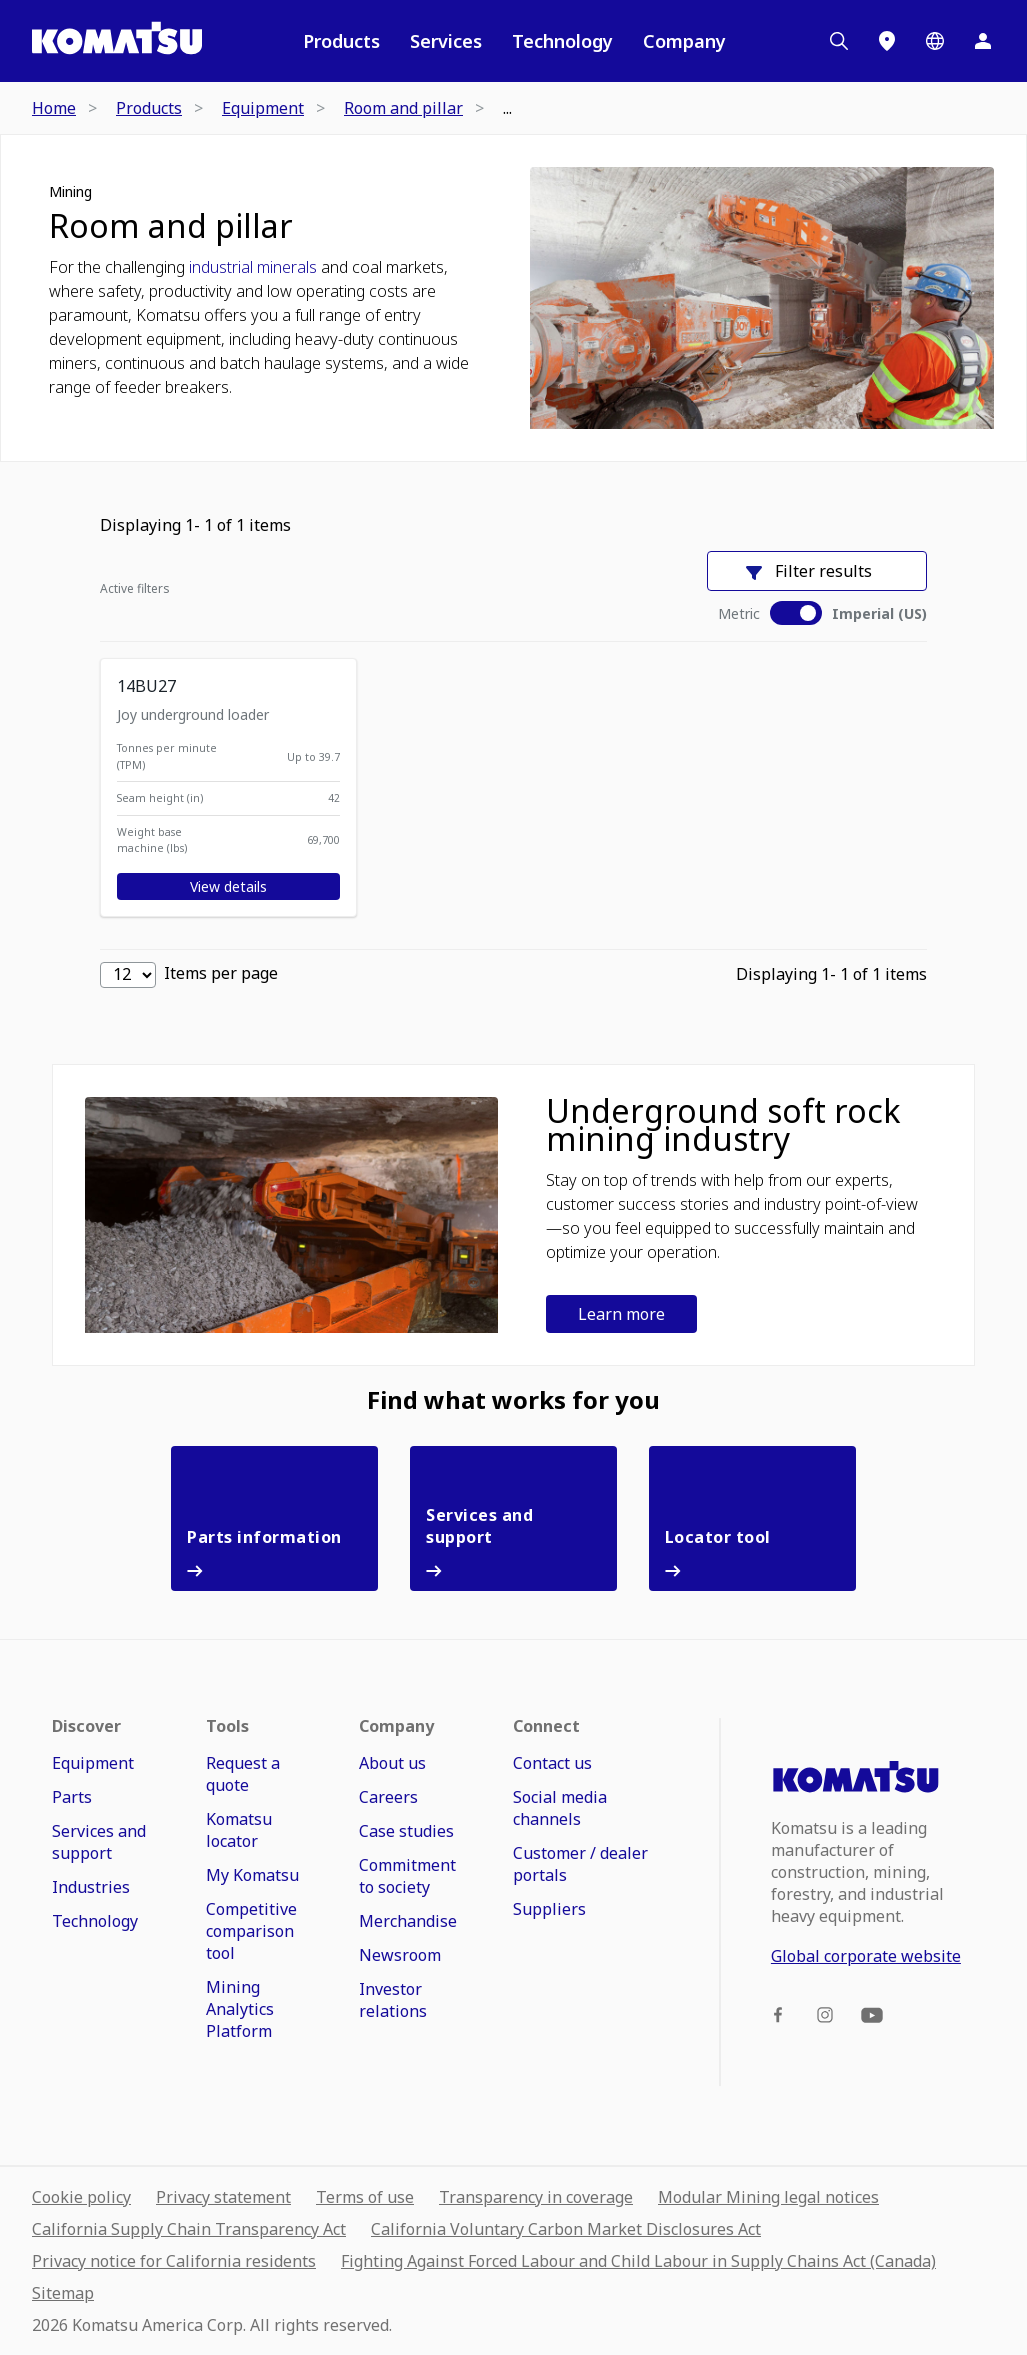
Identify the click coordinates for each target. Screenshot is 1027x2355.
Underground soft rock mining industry (723, 1125)
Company (684, 41)
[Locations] (887, 41)
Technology (562, 41)
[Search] (839, 41)
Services (446, 41)
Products (341, 41)
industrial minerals (253, 267)
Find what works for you (513, 1400)
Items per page (189, 975)
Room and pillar (171, 226)
